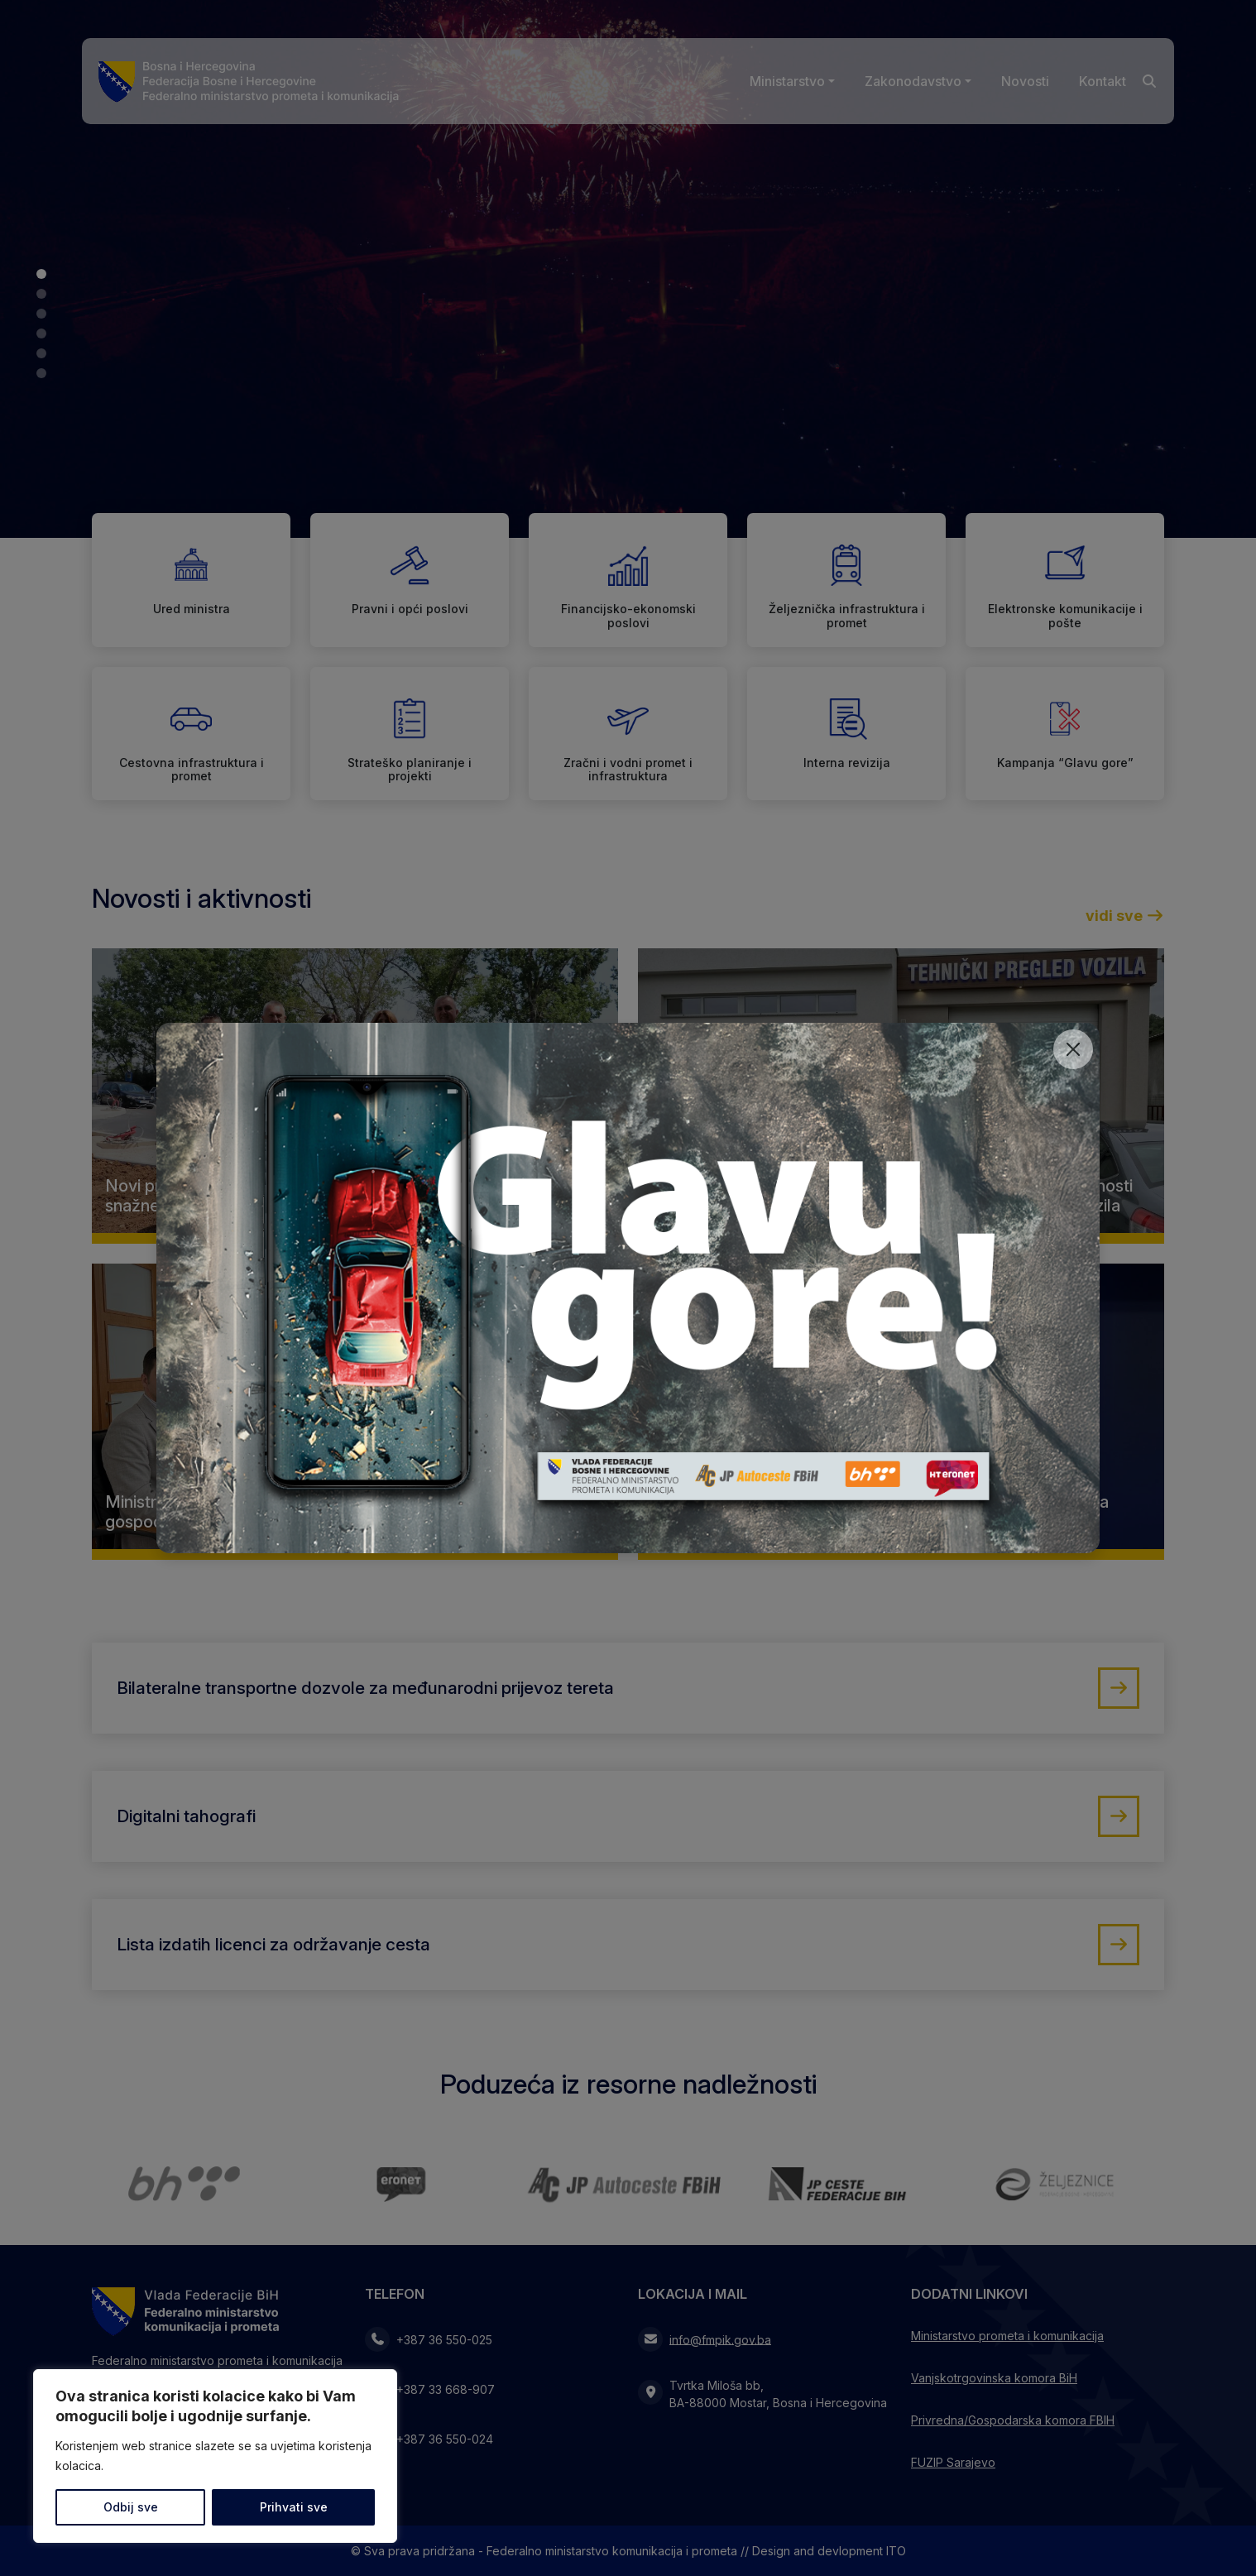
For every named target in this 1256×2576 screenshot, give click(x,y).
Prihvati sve (294, 2507)
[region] (215, 2456)
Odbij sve (130, 2507)
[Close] (1073, 1049)
